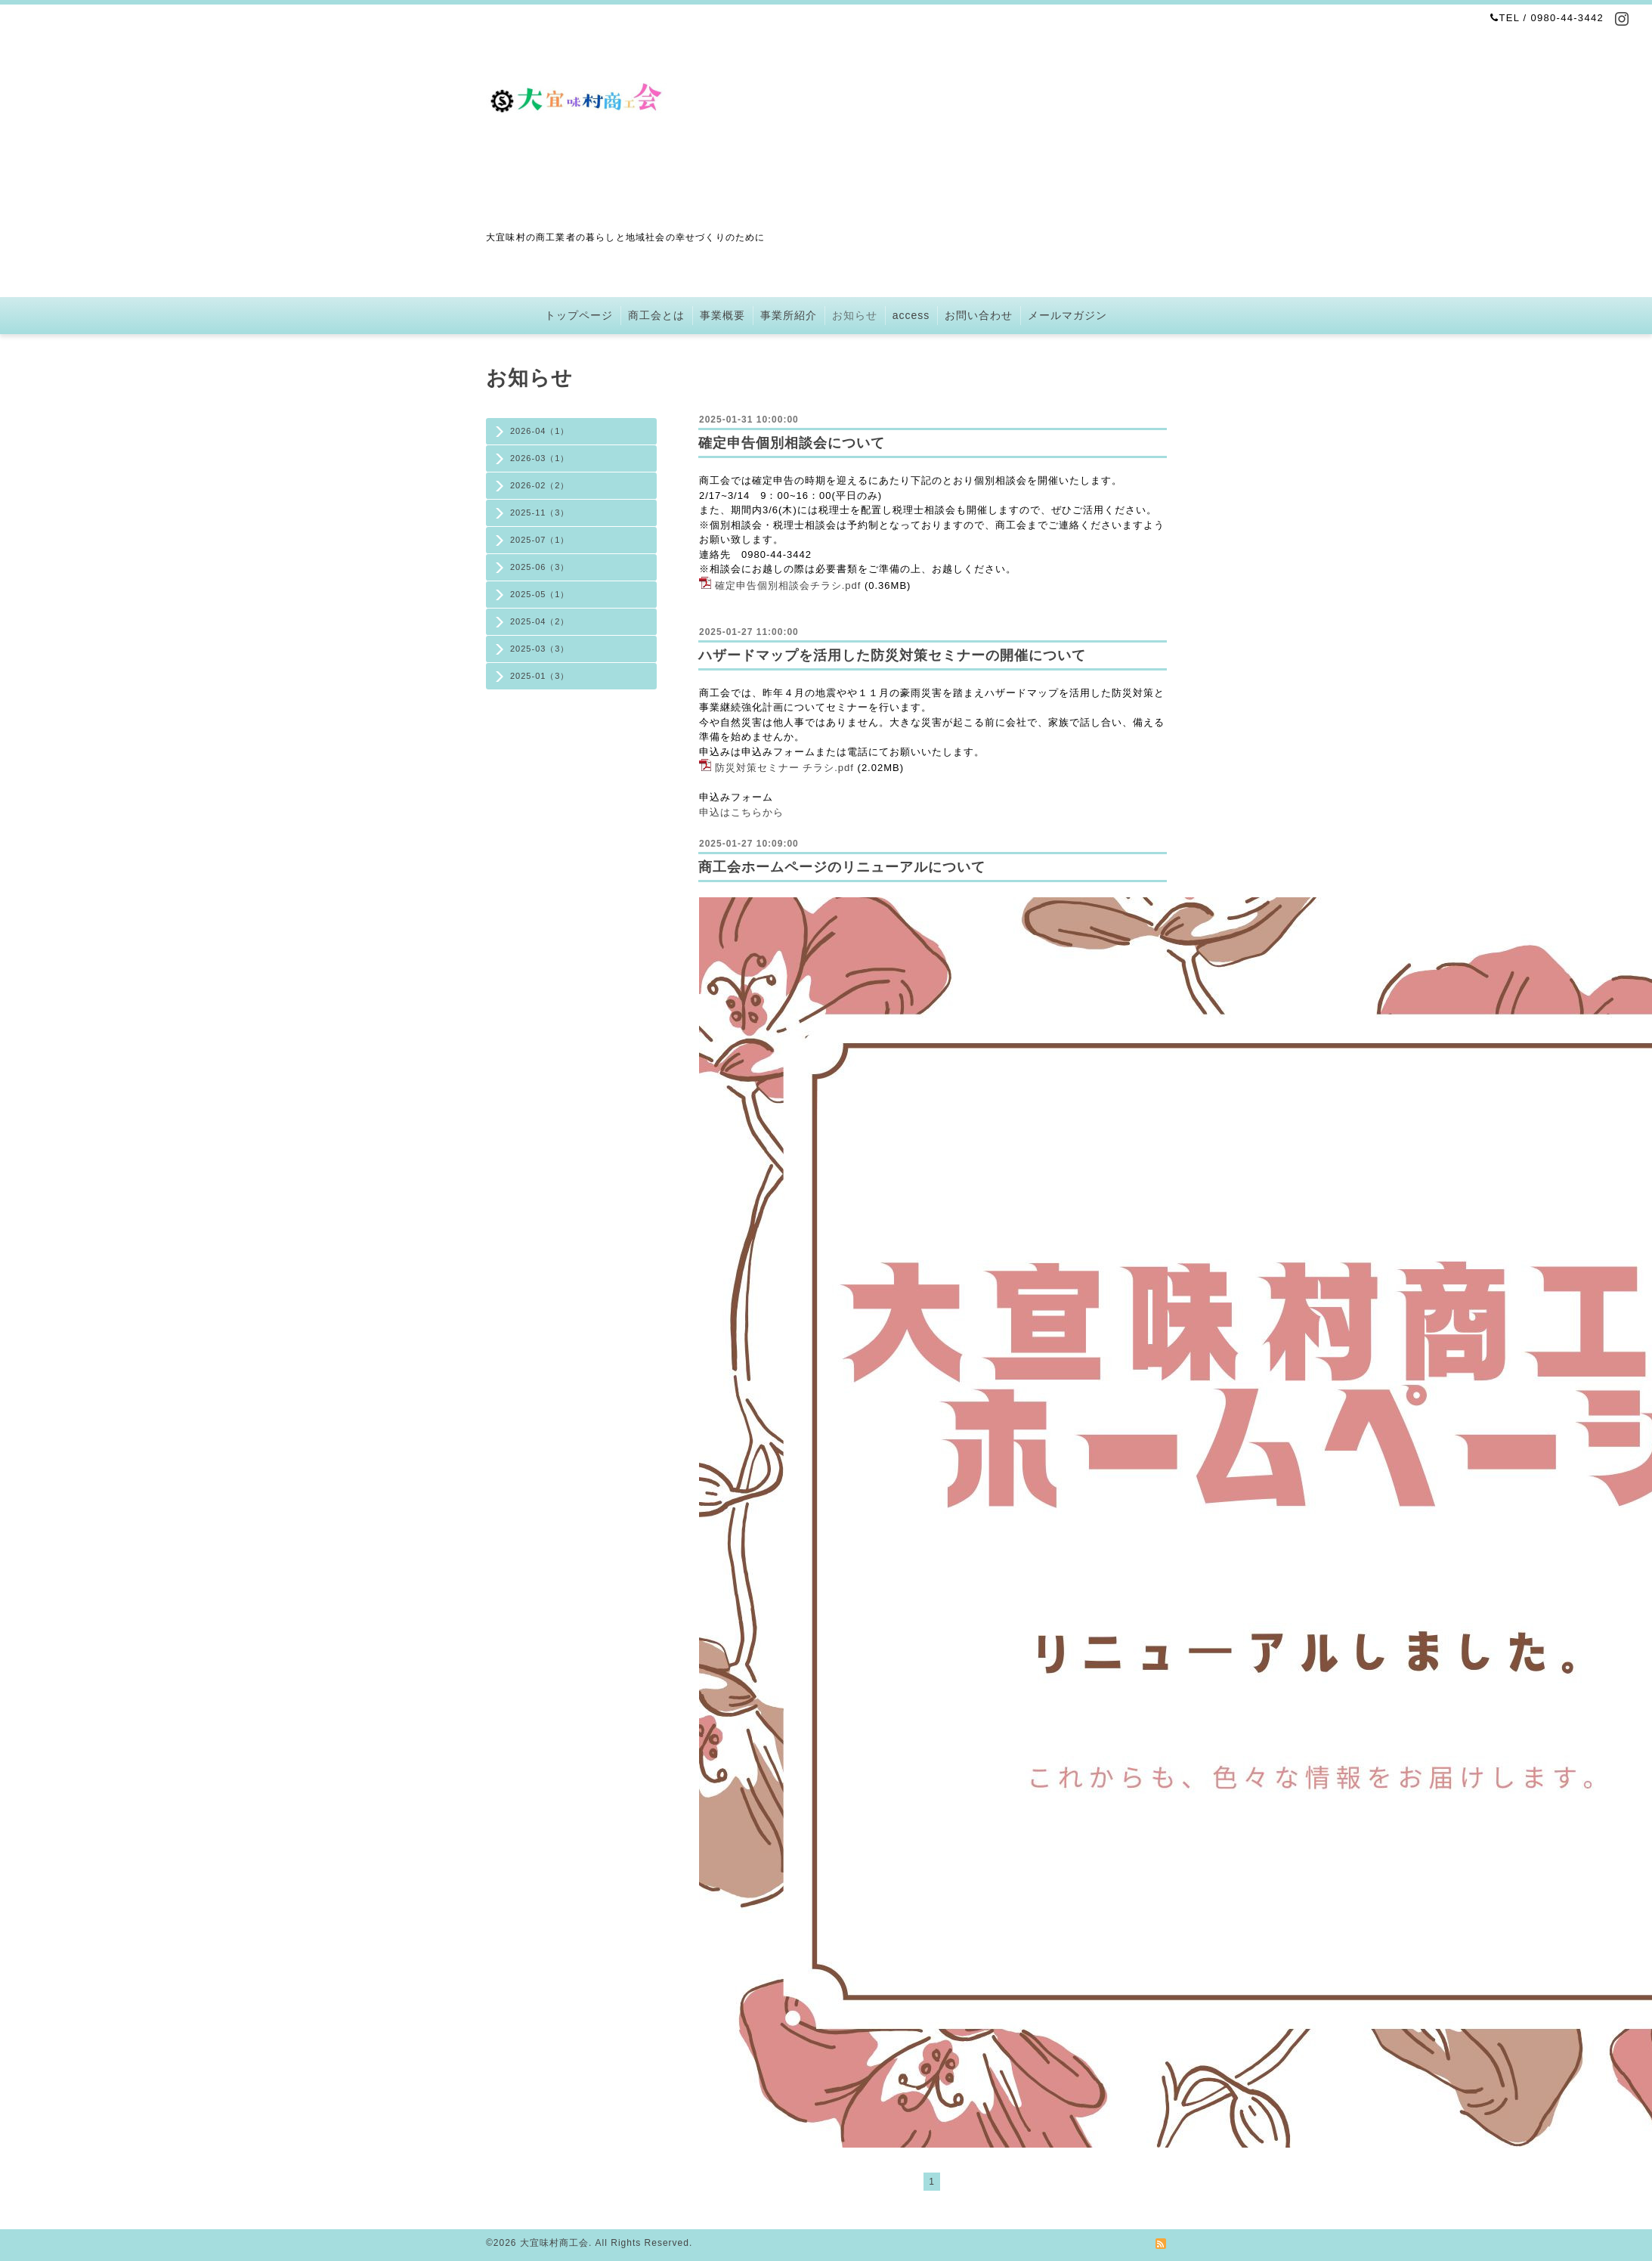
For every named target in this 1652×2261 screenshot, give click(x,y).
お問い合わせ (979, 315)
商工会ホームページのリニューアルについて (841, 867)
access (911, 315)
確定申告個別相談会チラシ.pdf (788, 585)
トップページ (579, 315)
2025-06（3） (540, 566)
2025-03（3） (540, 648)
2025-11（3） (540, 512)
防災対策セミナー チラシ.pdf (784, 767)
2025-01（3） (540, 675)
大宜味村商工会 (554, 2243)
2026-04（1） (540, 430)
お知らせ (854, 315)
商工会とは (656, 315)
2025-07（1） (540, 539)
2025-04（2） (540, 621)
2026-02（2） (540, 485)
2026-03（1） (540, 458)
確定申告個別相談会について (791, 443)
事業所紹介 (788, 315)
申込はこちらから (741, 812)
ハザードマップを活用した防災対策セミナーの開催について (892, 655)
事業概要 (722, 315)
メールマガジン (1067, 315)
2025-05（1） (540, 594)
